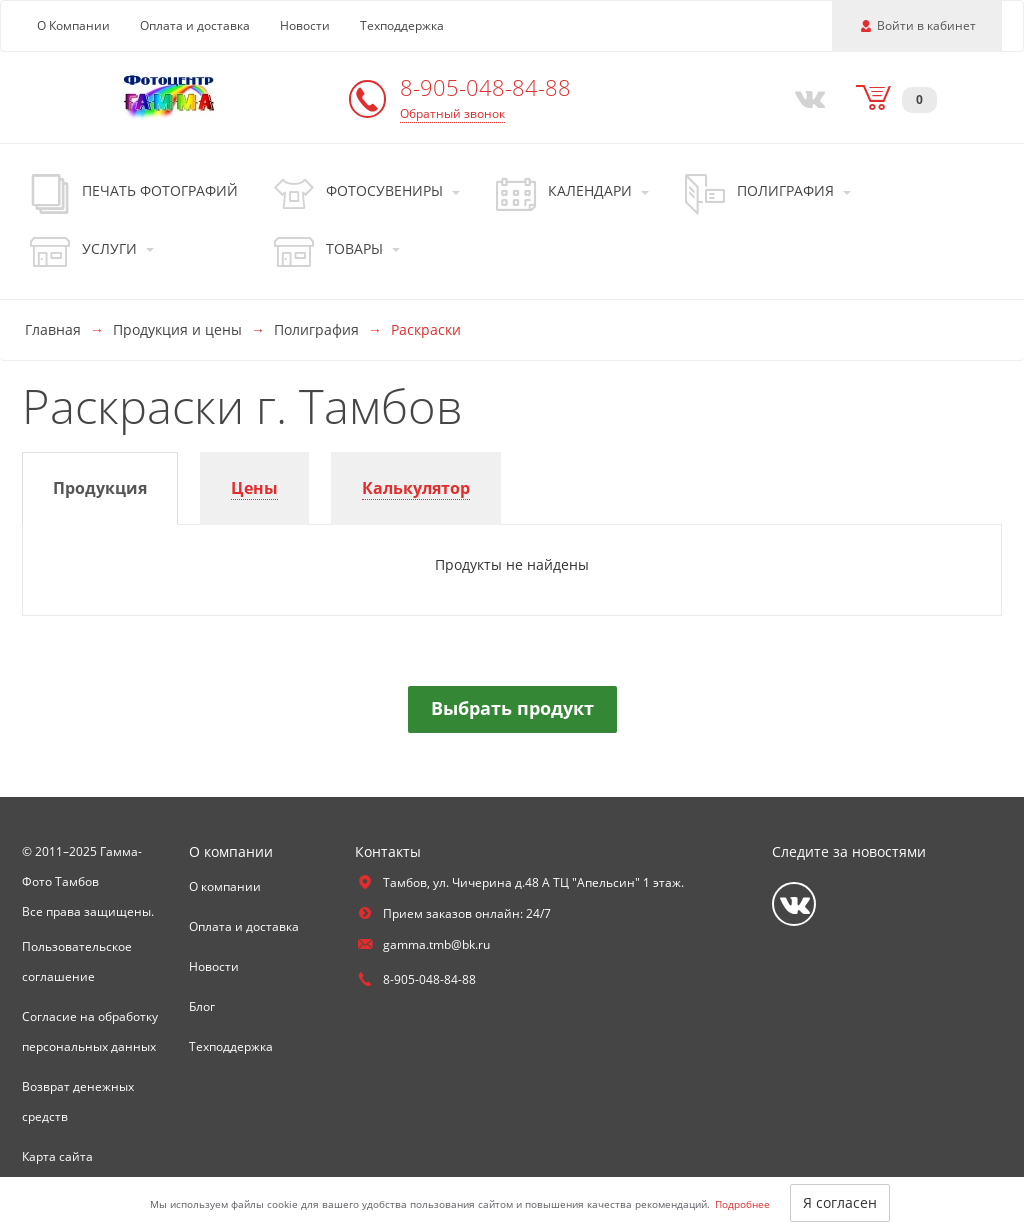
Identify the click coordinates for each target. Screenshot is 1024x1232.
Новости (305, 25)
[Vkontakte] (805, 97)
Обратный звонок (452, 113)
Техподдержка (402, 25)
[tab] (100, 488)
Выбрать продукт (512, 708)
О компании (225, 886)
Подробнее (742, 1204)
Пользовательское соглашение (77, 961)
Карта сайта (57, 1156)
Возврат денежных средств (78, 1101)
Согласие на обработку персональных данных (90, 1031)
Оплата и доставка (195, 25)
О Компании (73, 25)
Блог (202, 1006)
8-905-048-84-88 (485, 87)
